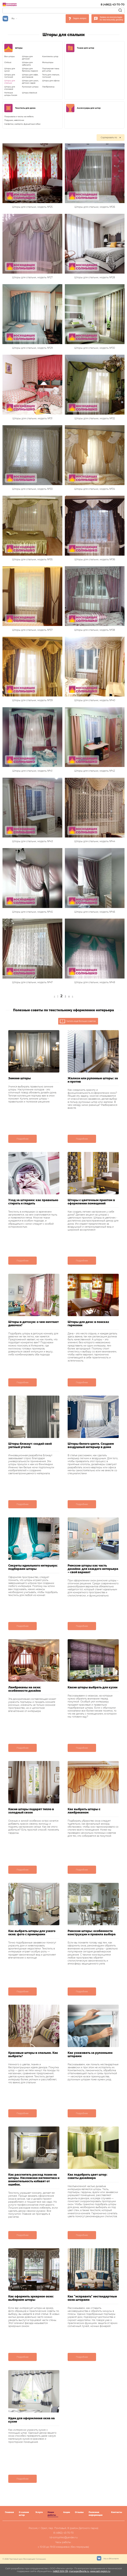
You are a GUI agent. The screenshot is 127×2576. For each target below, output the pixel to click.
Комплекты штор (50, 56)
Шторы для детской (27, 57)
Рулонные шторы (30, 87)
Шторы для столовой (9, 88)
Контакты (116, 2512)
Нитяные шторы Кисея (10, 94)
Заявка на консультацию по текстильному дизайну (111, 18)
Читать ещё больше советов (78, 1021)
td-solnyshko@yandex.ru (64, 2537)
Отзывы (79, 2512)
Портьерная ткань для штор (50, 69)
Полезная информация (96, 2513)
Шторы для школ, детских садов (30, 81)
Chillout (7, 62)
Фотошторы (47, 62)
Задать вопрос (79, 18)
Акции (66, 2512)
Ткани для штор (85, 48)
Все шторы (9, 56)
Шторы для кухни (9, 69)
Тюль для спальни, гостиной (51, 75)
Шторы (18, 48)
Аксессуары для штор (89, 108)
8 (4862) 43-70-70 (113, 4)
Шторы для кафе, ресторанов (30, 75)
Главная (9, 2512)
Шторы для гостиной (9, 75)
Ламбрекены (48, 87)
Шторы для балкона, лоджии (30, 69)
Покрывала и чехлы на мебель (19, 116)
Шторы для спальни (9, 81)
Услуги (39, 2512)
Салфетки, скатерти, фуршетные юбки (22, 124)
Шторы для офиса (50, 80)
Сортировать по (109, 137)
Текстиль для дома (25, 108)
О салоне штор (24, 2513)
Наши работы (52, 2513)
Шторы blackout (29, 93)
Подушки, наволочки (14, 120)
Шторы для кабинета (27, 63)
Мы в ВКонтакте (108, 2558)
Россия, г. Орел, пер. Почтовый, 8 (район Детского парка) (63, 2528)
